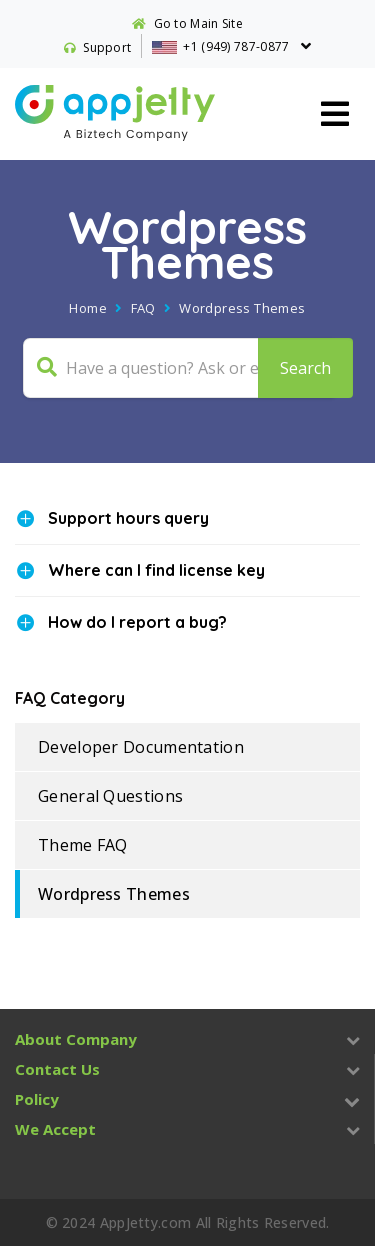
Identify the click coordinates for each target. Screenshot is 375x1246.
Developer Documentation (141, 747)
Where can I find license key (156, 570)
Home (88, 308)
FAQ (143, 308)
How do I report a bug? (137, 622)
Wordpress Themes (114, 894)
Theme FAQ (83, 845)
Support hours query (128, 518)
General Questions (110, 796)
